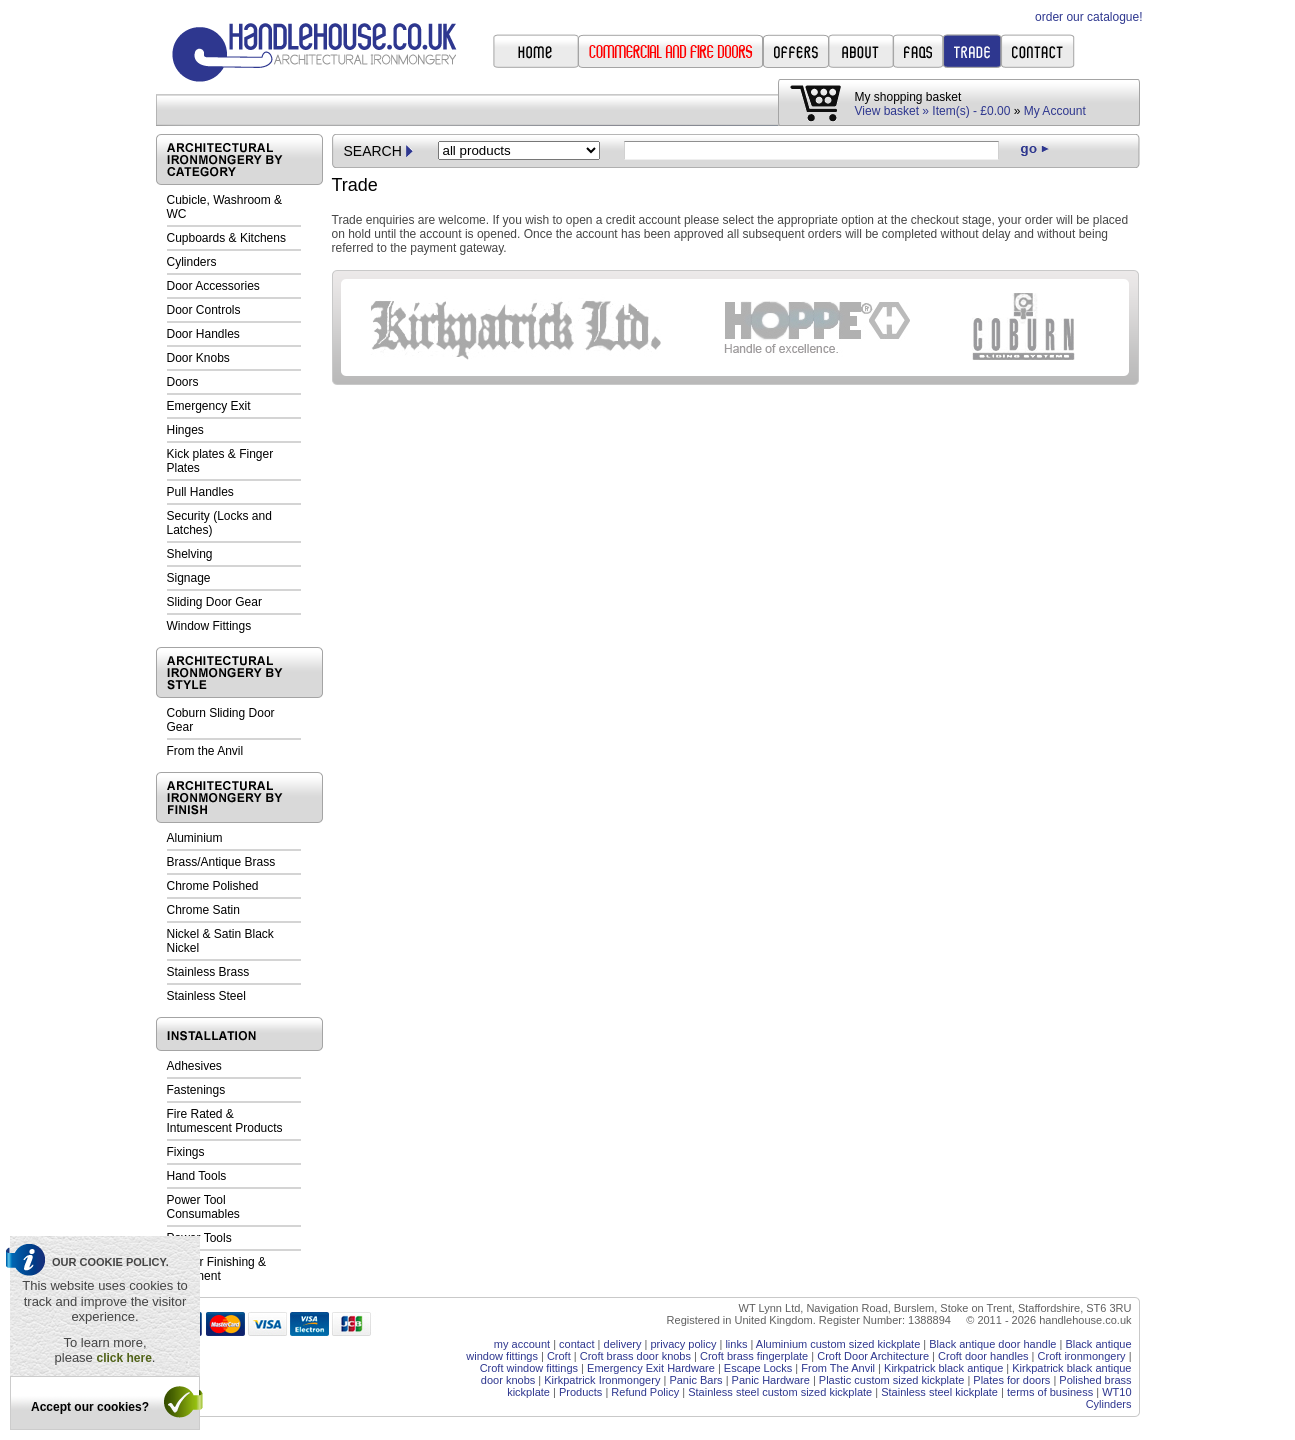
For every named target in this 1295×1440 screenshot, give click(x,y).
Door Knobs (198, 358)
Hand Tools (197, 1176)
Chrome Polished (213, 886)
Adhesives (194, 1066)
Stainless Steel (206, 996)
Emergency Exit (209, 406)
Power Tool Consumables (203, 1207)
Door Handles (203, 334)
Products (580, 1392)
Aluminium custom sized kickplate (838, 1344)
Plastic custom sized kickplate (892, 1380)
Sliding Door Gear (214, 602)
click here (123, 1358)
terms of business (1050, 1392)
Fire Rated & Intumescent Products (225, 1121)
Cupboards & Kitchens (226, 238)
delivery (623, 1344)
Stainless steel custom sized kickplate (780, 1392)
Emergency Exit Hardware (651, 1368)
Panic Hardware (771, 1380)
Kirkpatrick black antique (943, 1368)
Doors (183, 382)
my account (522, 1344)
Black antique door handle (992, 1344)
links (736, 1344)
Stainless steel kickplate (939, 1392)
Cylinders (192, 262)
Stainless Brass (208, 972)
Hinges (185, 430)
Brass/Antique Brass (221, 862)
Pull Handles (200, 492)
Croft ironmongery (1082, 1356)
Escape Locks (758, 1368)
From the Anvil (205, 751)
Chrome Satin (203, 910)
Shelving (190, 554)
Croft (559, 1356)
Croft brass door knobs (635, 1356)
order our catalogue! (1088, 17)
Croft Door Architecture (873, 1356)
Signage (189, 578)
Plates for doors (1011, 1380)
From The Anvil (838, 1368)
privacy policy (683, 1344)
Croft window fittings (529, 1368)
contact (576, 1344)
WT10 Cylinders (1109, 1398)
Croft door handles (983, 1356)
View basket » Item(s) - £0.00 (933, 111)
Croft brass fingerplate (754, 1356)
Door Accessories (213, 286)
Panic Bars (695, 1380)
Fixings (186, 1152)
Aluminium (195, 838)
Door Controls (204, 310)
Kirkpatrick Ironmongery (602, 1380)
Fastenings (196, 1090)
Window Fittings (209, 626)
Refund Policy (645, 1392)
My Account (1055, 111)
